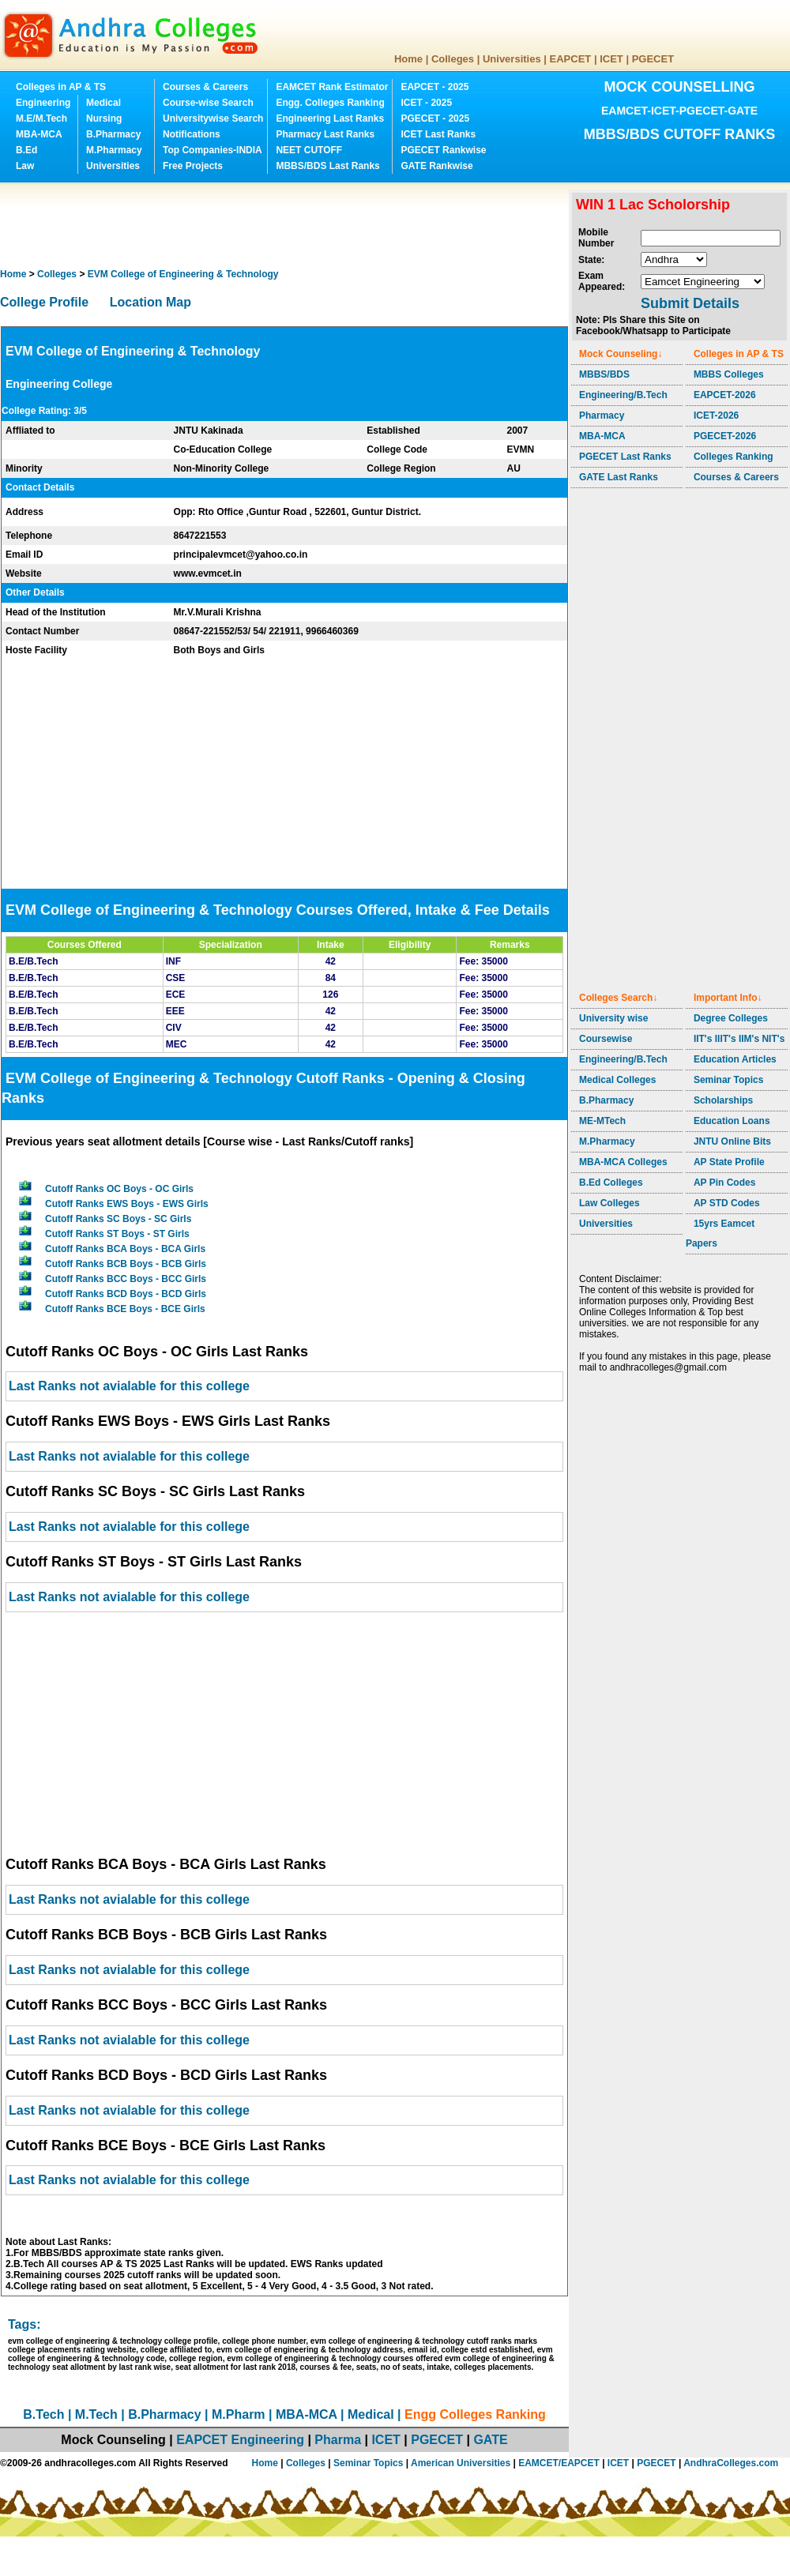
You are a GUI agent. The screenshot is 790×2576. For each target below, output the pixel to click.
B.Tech (43, 2414)
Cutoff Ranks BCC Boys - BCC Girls (125, 1278)
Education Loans (732, 1120)
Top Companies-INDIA (212, 150)
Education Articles (735, 1059)
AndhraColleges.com (730, 2463)
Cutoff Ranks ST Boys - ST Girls (117, 1233)
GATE (490, 2439)
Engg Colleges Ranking (475, 2414)
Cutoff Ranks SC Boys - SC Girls (118, 1218)
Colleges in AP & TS (61, 86)
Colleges (452, 59)
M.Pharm (238, 2414)
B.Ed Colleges (611, 1182)
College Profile (44, 302)
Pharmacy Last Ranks (325, 134)
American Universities (460, 2463)
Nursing (104, 118)
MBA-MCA (39, 134)
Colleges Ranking (733, 456)
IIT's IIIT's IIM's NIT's (739, 1038)
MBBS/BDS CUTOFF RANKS (680, 134)
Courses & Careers (205, 86)
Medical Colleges (617, 1079)
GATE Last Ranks (618, 477)
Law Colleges (609, 1203)
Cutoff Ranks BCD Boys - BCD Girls (125, 1293)
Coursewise (605, 1038)
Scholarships (723, 1100)
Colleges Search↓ (618, 997)
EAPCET (571, 59)
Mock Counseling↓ (620, 353)
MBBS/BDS (604, 374)
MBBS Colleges (729, 374)
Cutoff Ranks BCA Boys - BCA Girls (125, 1248)
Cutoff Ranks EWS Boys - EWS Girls (127, 1203)
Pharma (337, 2439)
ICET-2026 (716, 415)
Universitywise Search (213, 118)
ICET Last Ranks (438, 134)
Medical (103, 102)
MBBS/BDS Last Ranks (327, 165)
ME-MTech (602, 1120)
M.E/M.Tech (41, 118)
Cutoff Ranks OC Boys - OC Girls (119, 1188)
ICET (611, 59)
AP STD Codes (727, 1203)
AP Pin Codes (724, 1182)
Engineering (43, 102)
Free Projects (193, 165)
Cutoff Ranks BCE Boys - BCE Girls (125, 1308)
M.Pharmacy (114, 150)
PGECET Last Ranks (625, 456)
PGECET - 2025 (435, 118)
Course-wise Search (208, 102)
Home (408, 59)
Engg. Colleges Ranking (330, 102)
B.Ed (26, 150)
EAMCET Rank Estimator (332, 86)
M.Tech (96, 2414)
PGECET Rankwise (443, 150)
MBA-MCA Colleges (623, 1162)
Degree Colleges (731, 1018)
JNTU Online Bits (732, 1141)
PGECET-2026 (725, 436)
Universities (512, 59)
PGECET (653, 59)
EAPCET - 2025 (434, 86)
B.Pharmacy (113, 134)
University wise (613, 1018)
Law (25, 165)
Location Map (150, 302)
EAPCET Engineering (240, 2439)
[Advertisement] (287, 225)
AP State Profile (729, 1162)
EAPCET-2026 (725, 395)
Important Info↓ (728, 997)
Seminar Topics (728, 1079)
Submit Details (690, 303)
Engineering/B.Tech (623, 395)
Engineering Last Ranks (330, 118)
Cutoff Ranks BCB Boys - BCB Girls (125, 1263)
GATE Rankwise (436, 165)
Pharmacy (601, 415)
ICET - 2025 (426, 102)
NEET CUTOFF (309, 150)
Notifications (191, 134)
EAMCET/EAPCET (559, 2463)
